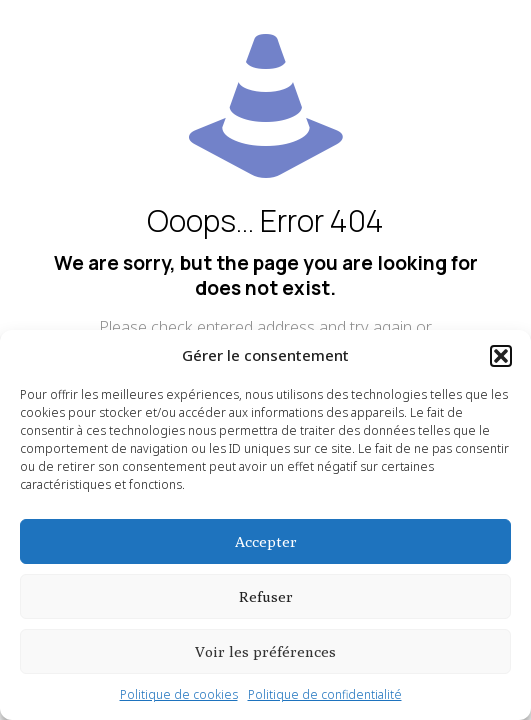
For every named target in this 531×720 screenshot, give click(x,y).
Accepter (266, 541)
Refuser (266, 596)
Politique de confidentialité (325, 694)
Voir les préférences (265, 651)
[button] (501, 356)
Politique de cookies (179, 694)
